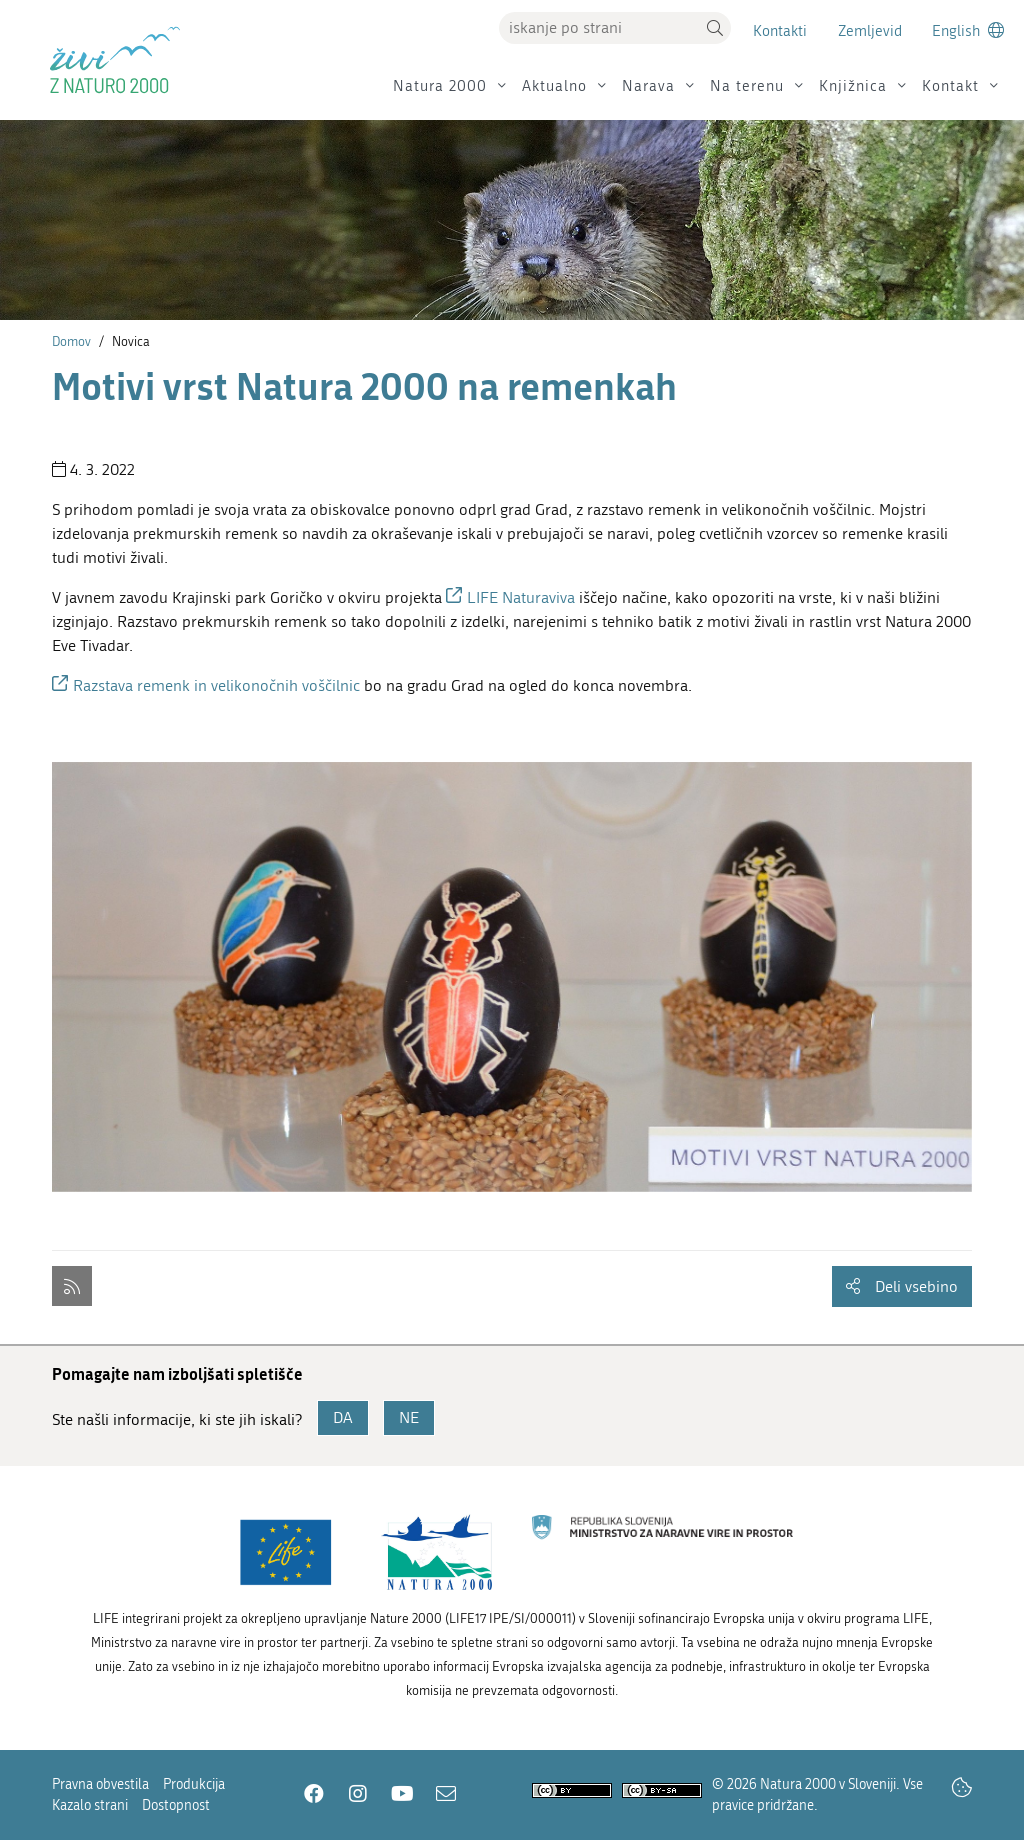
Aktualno (554, 86)
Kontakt (950, 86)
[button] (715, 28)
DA (343, 1417)
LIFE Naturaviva (521, 597)
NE (409, 1417)
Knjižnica (853, 86)
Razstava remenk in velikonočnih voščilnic (216, 685)
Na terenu (747, 86)
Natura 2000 (440, 86)
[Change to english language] (968, 30)
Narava (648, 86)
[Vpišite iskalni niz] (599, 28)
